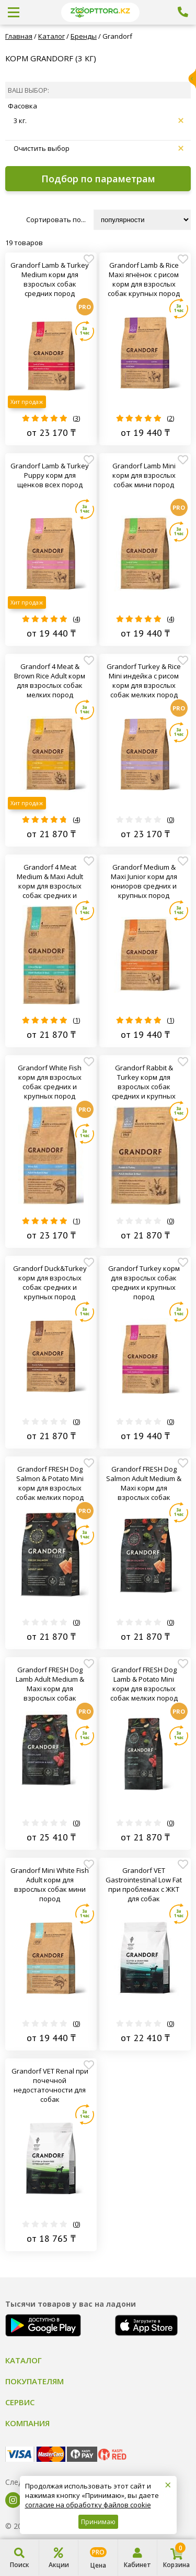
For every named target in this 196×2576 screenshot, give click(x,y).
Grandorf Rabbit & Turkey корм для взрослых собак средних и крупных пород (144, 1082)
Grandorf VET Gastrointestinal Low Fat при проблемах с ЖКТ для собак (144, 1884)
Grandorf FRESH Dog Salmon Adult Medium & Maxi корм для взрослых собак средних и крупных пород (143, 1483)
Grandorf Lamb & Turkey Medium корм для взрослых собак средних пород (49, 279)
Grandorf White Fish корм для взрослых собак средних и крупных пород (50, 1082)
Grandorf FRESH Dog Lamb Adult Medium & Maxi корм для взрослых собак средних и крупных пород (50, 1684)
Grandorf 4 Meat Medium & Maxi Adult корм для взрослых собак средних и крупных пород (50, 881)
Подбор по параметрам (98, 178)
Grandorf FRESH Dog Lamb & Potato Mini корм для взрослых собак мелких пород (144, 1684)
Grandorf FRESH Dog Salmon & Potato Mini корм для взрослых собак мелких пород (50, 1483)
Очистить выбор (98, 148)
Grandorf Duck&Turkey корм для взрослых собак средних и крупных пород (50, 1282)
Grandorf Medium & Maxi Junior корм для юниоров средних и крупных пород (144, 881)
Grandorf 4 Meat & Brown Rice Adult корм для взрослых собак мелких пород (49, 680)
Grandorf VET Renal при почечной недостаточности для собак (49, 2085)
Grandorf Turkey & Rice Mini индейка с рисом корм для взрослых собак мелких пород (144, 680)
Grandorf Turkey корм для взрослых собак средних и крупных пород (144, 1282)
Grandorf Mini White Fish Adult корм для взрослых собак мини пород (49, 1884)
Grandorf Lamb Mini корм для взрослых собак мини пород (144, 475)
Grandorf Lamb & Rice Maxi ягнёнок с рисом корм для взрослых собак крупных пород (144, 279)
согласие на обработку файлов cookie (88, 2504)
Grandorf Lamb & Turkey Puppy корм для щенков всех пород (49, 475)
